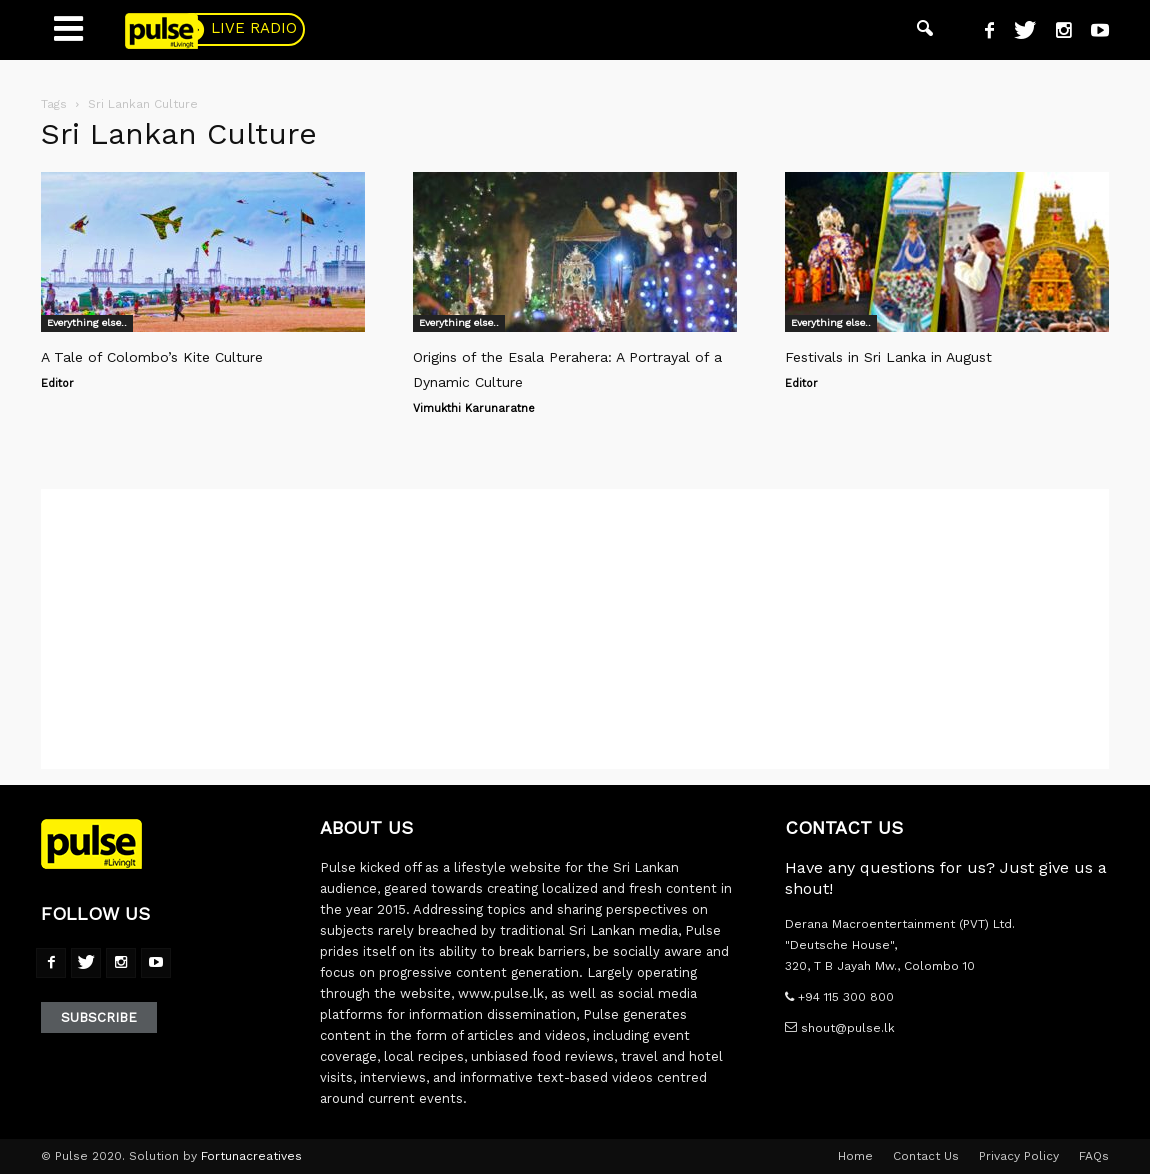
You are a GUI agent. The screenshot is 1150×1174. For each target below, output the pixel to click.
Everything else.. (87, 322)
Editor (57, 383)
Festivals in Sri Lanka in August (888, 357)
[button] (925, 30)
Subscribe (99, 1017)
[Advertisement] (575, 629)
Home (855, 1156)
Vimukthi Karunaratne (474, 408)
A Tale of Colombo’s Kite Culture (152, 357)
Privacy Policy (1019, 1156)
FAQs (1094, 1156)
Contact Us (926, 1156)
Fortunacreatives (251, 1156)
